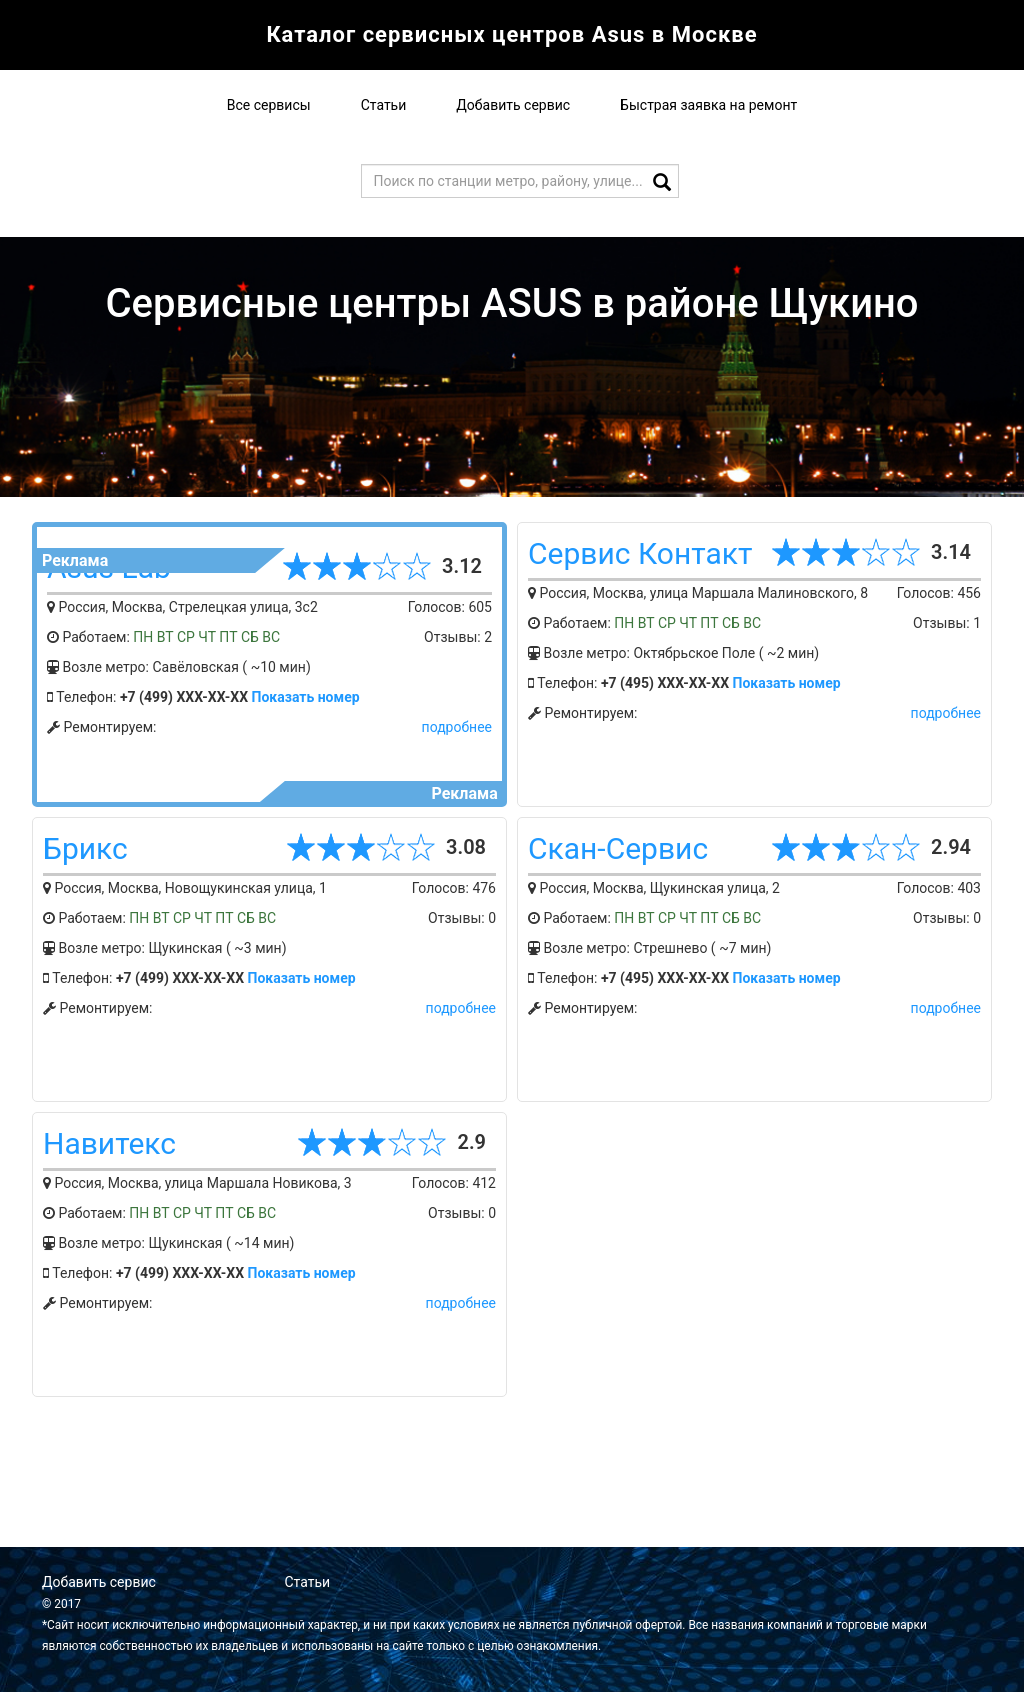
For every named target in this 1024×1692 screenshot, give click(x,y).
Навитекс (109, 1143)
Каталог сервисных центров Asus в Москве (511, 34)
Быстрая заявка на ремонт (708, 105)
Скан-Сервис (618, 848)
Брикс (85, 848)
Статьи (384, 105)
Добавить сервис (513, 105)
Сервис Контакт (640, 553)
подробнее (457, 727)
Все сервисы (269, 105)
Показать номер (306, 697)
